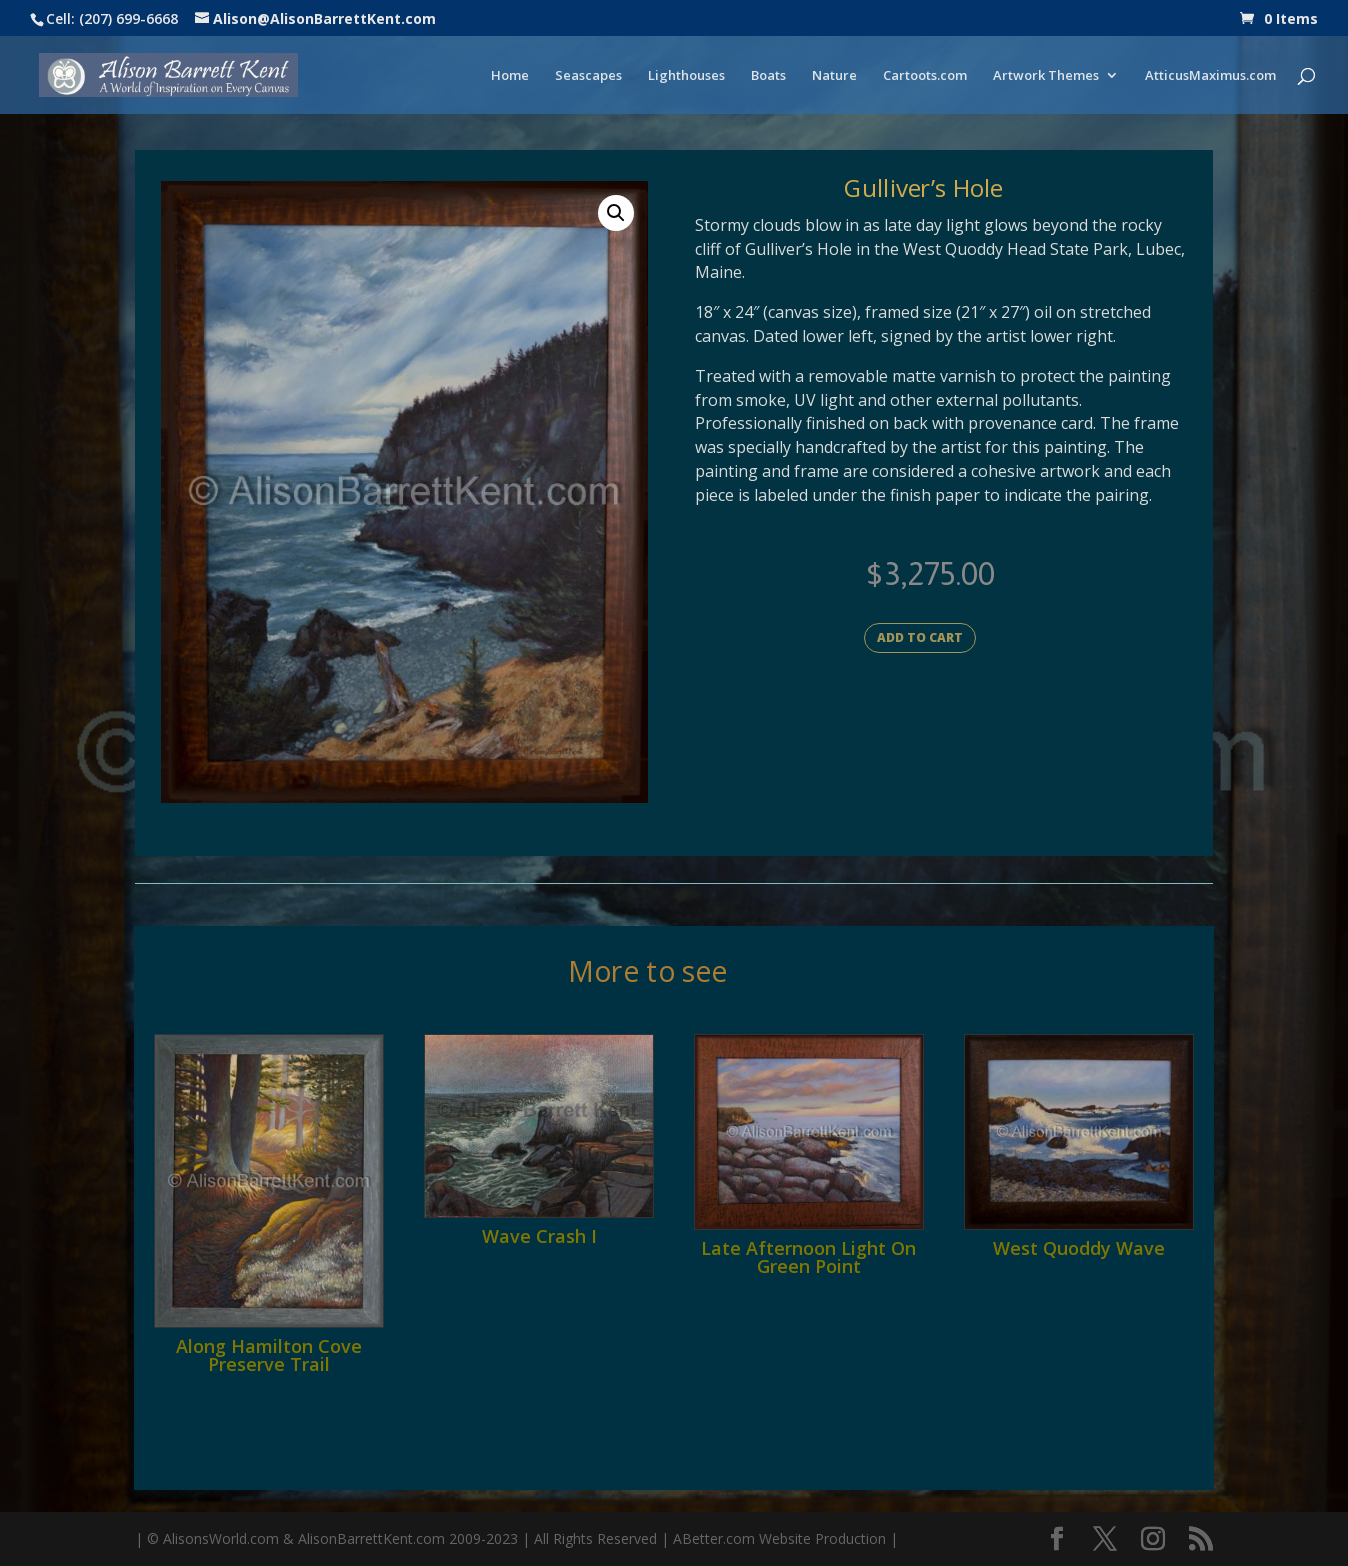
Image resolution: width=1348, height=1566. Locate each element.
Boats (768, 76)
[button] (616, 213)
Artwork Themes (1046, 76)
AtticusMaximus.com (1210, 76)
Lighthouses (686, 76)
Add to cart (920, 637)
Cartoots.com (925, 76)
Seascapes (588, 76)
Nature (834, 76)
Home (510, 76)
